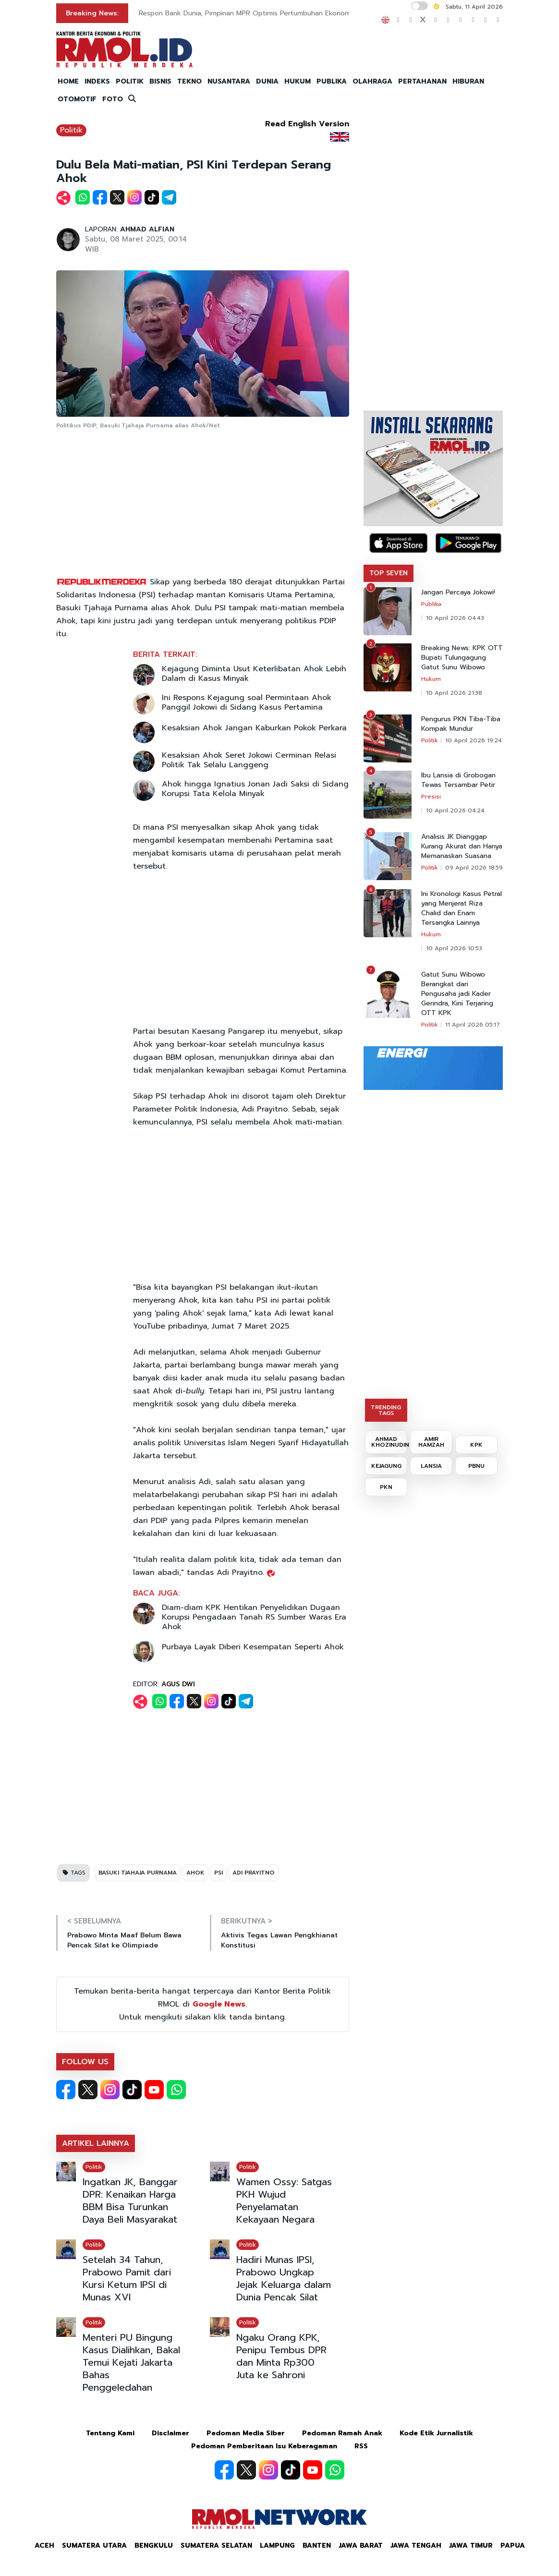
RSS (361, 2446)
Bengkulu (153, 2545)
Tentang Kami (110, 2433)
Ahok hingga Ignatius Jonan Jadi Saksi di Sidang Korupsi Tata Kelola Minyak (255, 788)
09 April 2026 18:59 (474, 867)
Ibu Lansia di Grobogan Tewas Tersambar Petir (458, 780)
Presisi (431, 796)
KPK (476, 1444)
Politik (71, 130)
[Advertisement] (202, 503)
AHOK (195, 1872)
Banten (317, 2545)
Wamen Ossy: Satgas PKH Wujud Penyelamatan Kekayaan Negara (284, 2200)
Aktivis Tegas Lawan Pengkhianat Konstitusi (279, 1940)
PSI (218, 1872)
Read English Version (307, 124)
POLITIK (130, 81)
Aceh (44, 2545)
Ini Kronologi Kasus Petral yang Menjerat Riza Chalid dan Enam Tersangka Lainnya (461, 908)
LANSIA (431, 1466)
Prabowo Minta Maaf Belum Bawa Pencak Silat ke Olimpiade (124, 1940)
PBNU (476, 1466)
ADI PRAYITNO (253, 1872)
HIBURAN (468, 81)
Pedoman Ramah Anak (342, 2433)
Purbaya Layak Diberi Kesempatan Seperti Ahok (253, 1647)
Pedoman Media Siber (246, 2433)
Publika (431, 604)
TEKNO (189, 81)
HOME (68, 81)
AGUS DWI (178, 1684)
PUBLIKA (331, 81)
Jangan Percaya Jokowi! (458, 592)
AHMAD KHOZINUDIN (389, 1442)
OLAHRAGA (372, 81)
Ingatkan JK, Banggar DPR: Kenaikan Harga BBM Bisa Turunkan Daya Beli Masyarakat (130, 2200)
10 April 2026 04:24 (455, 810)
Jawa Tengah (415, 2545)
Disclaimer (170, 2433)
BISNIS (160, 81)
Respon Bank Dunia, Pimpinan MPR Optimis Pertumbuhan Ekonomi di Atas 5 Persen (273, 13)
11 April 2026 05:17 (472, 1024)
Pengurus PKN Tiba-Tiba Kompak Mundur (460, 724)
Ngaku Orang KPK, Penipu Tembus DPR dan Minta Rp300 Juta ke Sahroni (281, 2356)
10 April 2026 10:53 (454, 948)
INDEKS (97, 81)
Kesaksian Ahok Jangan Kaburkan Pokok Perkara (254, 728)
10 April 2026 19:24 (473, 740)
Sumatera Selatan (216, 2545)
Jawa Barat (361, 2545)
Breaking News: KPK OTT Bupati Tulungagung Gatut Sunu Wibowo (462, 657)
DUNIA (267, 81)
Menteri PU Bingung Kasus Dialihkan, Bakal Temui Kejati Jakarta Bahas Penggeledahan (131, 2362)
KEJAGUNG (386, 1466)
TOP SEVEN (388, 573)
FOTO (112, 99)
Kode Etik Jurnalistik (436, 2433)
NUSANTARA (228, 81)
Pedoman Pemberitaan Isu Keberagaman (264, 2446)
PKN (386, 1487)
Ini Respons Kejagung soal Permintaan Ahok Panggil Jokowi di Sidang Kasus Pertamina (246, 702)
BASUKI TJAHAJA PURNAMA (137, 1872)
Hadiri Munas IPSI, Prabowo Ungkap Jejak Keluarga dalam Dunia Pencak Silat (283, 2278)
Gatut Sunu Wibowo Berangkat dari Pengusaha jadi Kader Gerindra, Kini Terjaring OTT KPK (457, 994)
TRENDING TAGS (386, 1410)
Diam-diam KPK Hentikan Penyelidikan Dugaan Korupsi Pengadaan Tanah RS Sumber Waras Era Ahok (254, 1617)
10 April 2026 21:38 (454, 693)
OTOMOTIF (77, 99)
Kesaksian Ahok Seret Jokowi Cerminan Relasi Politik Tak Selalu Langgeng (249, 760)
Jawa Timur (471, 2545)
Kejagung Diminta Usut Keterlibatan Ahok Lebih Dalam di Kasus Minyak (254, 673)
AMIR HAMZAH (431, 1442)
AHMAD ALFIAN (147, 229)
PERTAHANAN (422, 81)
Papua (512, 2545)
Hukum (431, 679)
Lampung (277, 2545)
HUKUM (297, 81)
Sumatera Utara (94, 2545)
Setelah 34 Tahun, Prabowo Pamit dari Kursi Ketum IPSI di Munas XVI (127, 2278)
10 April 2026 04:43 (455, 618)
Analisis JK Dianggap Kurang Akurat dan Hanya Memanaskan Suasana (461, 846)
